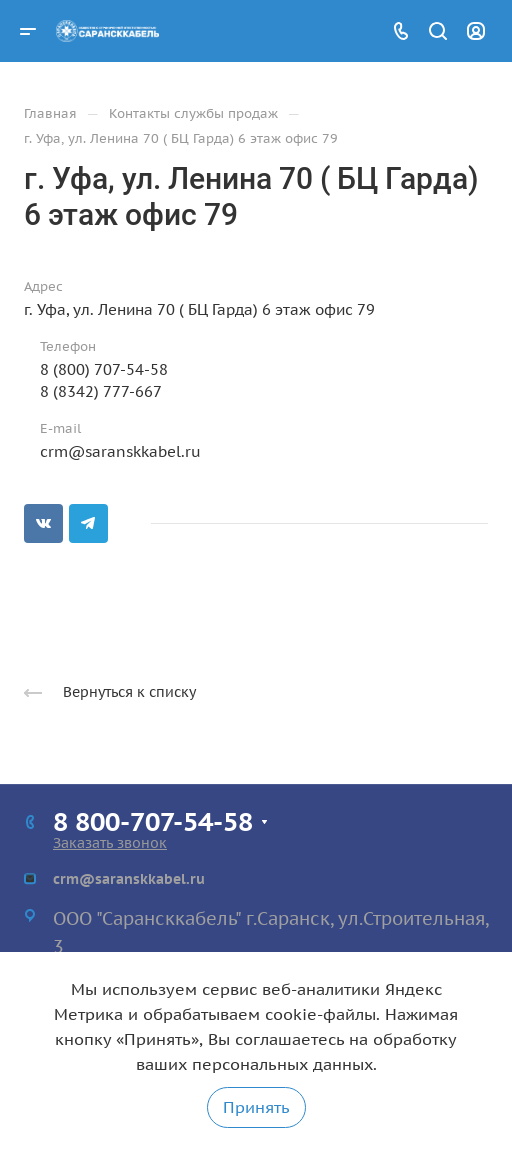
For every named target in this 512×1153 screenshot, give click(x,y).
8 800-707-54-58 (153, 821)
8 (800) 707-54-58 (104, 369)
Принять (256, 1107)
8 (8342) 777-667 (101, 391)
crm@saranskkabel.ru (120, 451)
